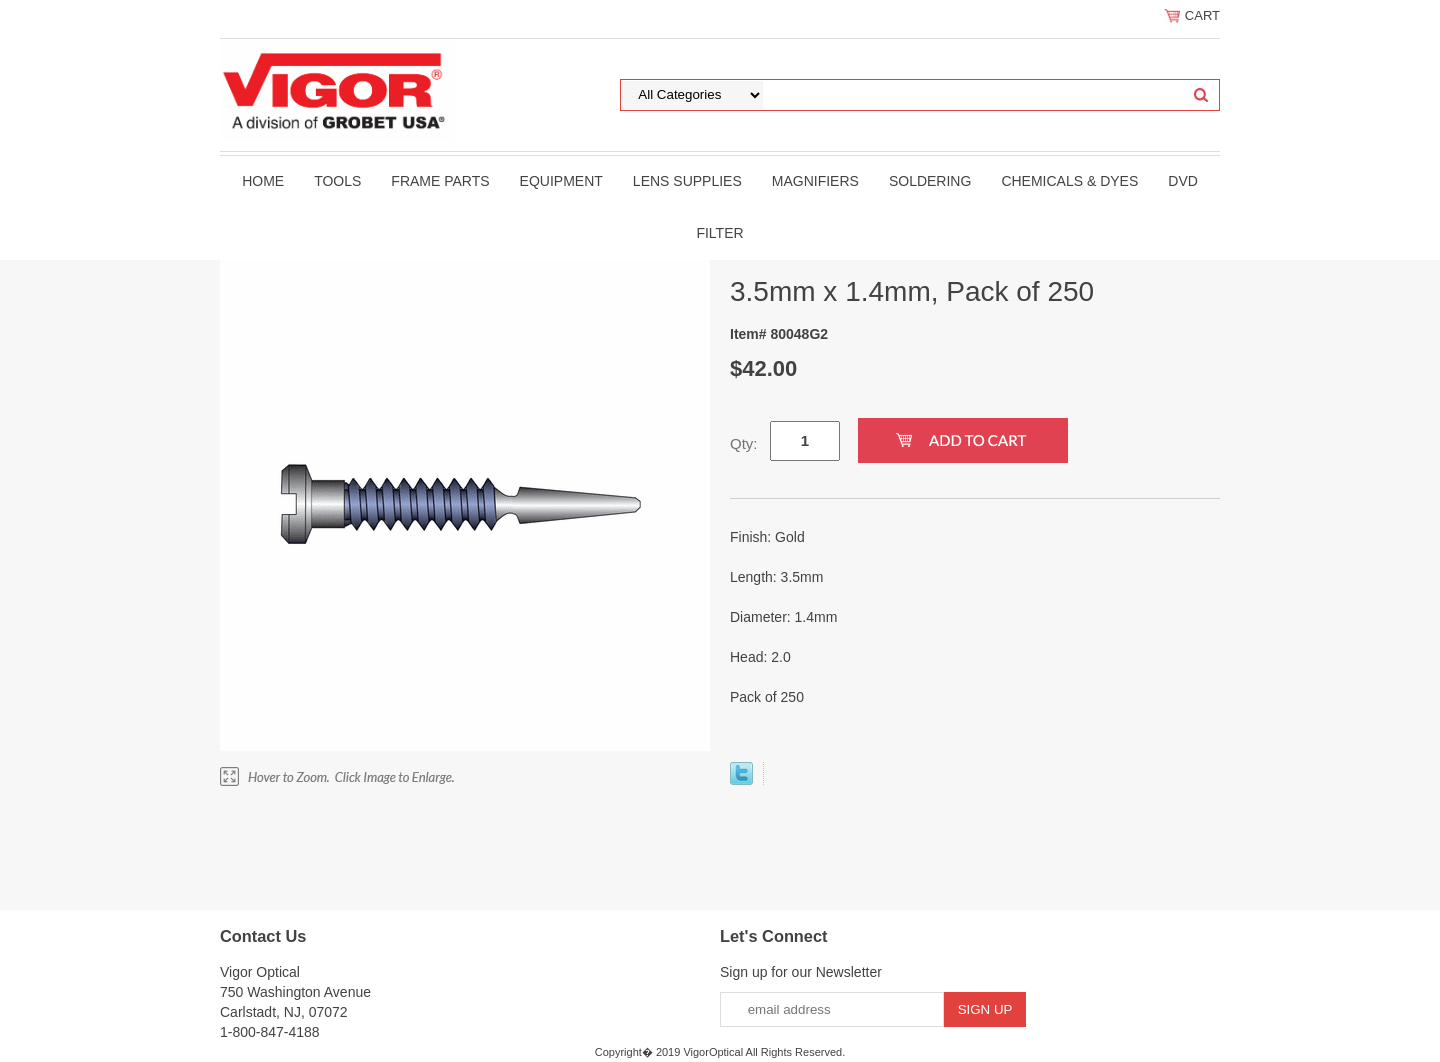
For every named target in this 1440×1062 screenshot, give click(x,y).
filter (719, 233)
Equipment (561, 181)
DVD (1183, 181)
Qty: (744, 443)
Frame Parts (440, 181)
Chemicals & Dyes (1069, 181)
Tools (337, 181)
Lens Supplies (687, 181)
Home (263, 181)
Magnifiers (815, 181)
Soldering (930, 181)
